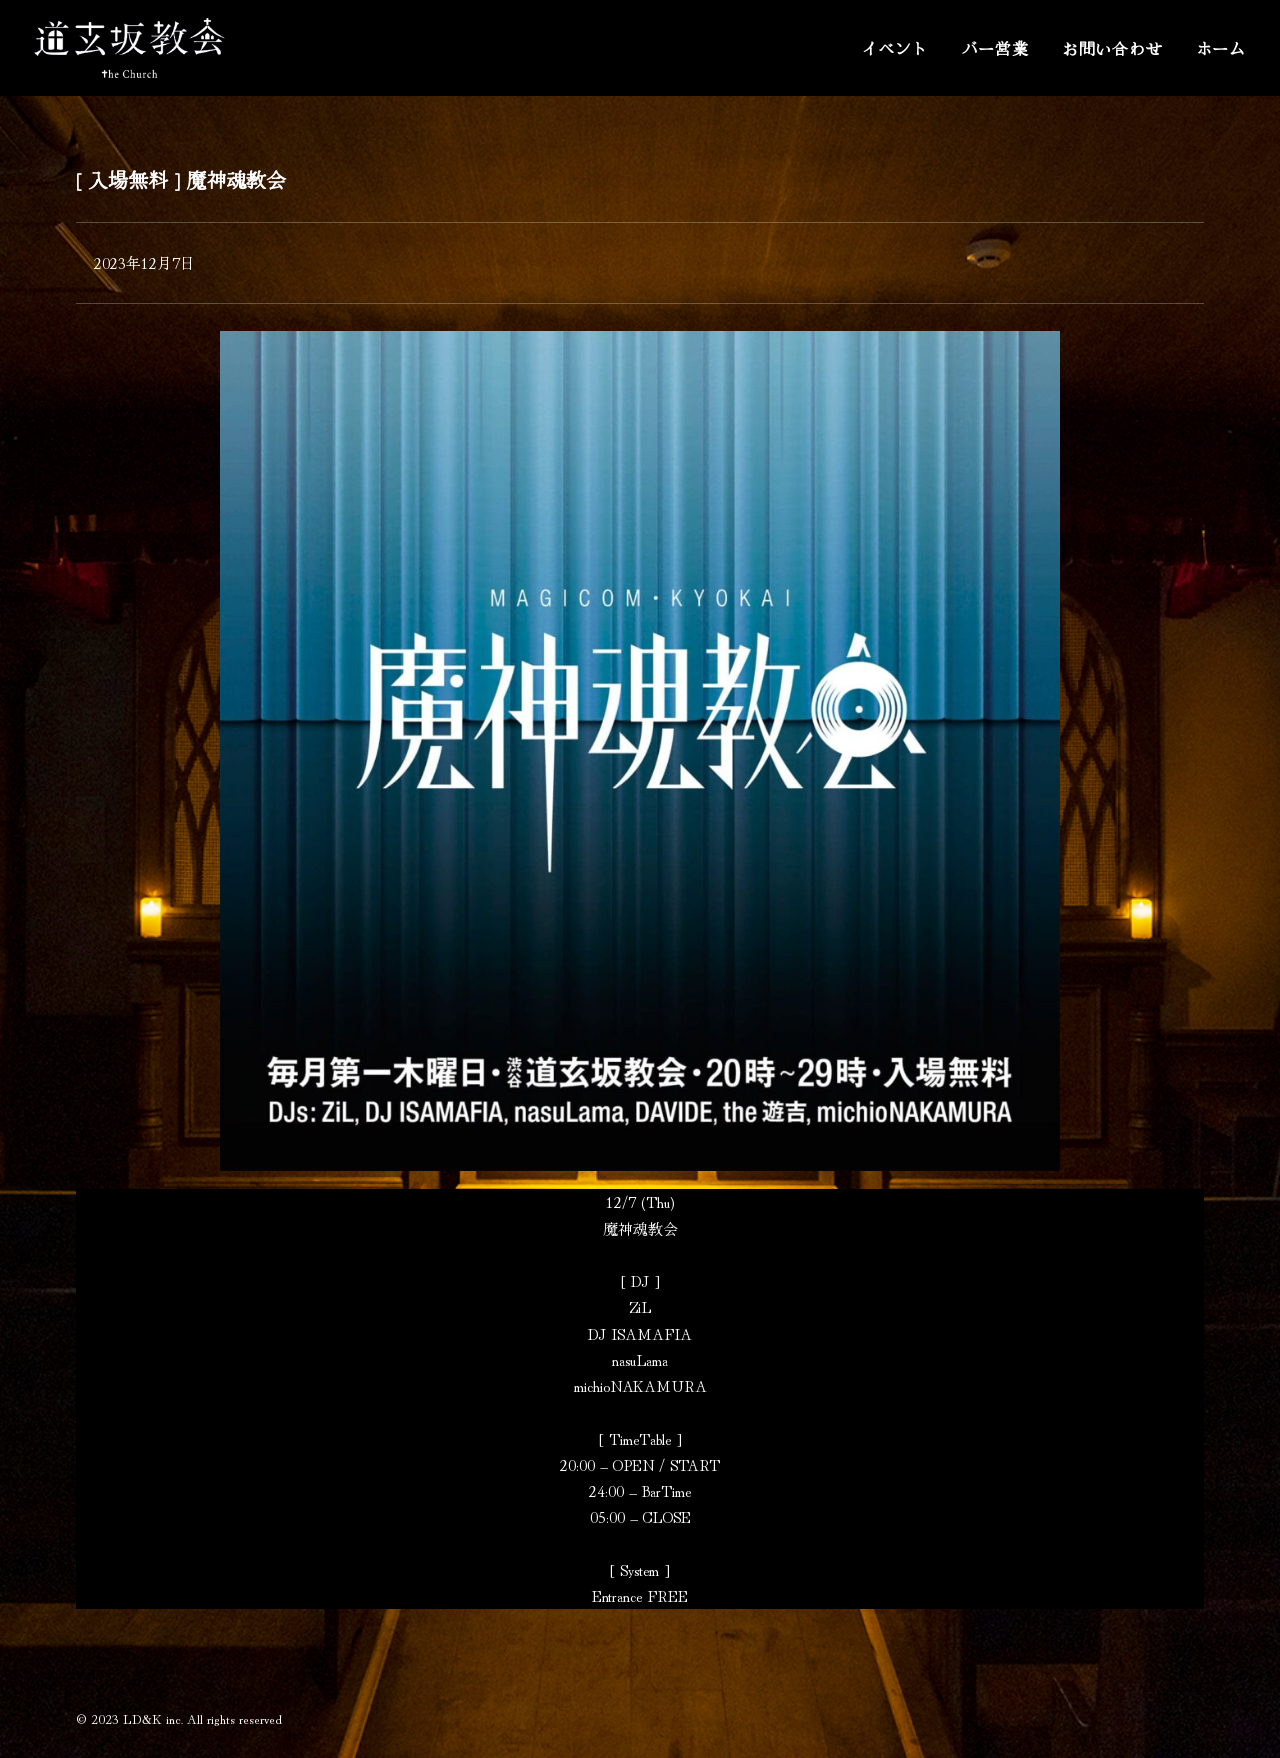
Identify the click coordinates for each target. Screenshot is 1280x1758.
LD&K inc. (153, 1718)
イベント (894, 48)
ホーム (1221, 48)
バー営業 (995, 48)
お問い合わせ (1112, 48)
